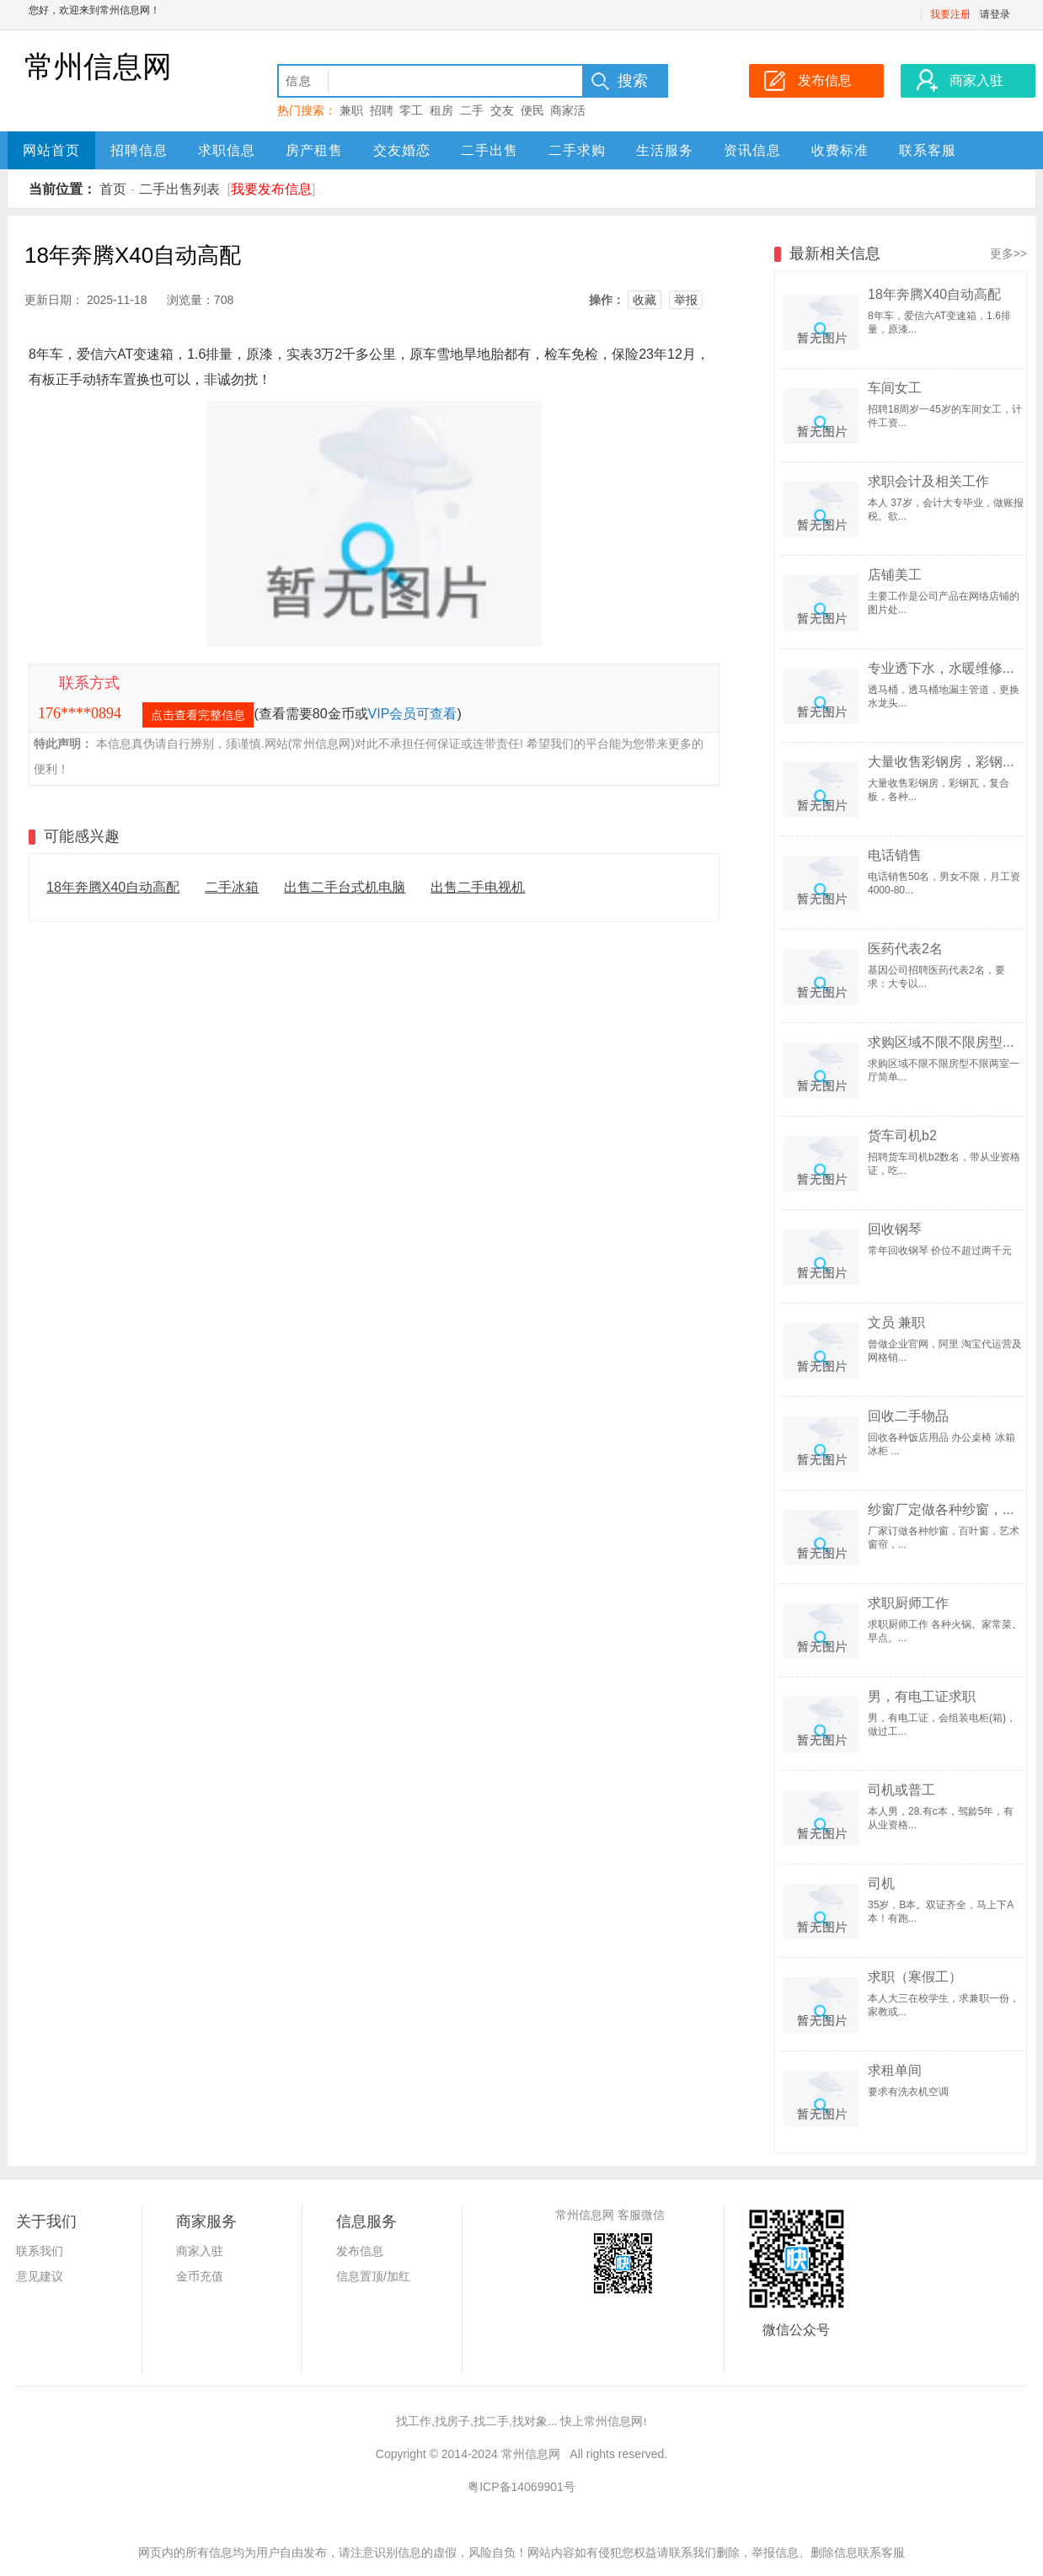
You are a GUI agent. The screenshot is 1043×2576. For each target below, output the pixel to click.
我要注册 (950, 14)
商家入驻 (199, 2251)
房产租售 (314, 150)
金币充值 (199, 2276)
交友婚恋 (402, 150)
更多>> (1008, 253)
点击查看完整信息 (198, 715)
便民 (532, 110)
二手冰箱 (232, 887)
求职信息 (226, 150)
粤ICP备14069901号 (521, 2486)
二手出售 (489, 150)
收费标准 (840, 150)
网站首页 (51, 150)
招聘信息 (139, 150)
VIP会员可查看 (412, 714)
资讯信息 (752, 150)
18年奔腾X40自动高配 (112, 887)
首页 (112, 189)
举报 (686, 300)
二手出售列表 (179, 189)
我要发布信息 (271, 189)
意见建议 (39, 2276)
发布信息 (359, 2251)
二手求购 (577, 150)
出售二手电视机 (478, 887)
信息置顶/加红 (373, 2276)
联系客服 (927, 150)
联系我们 (39, 2251)
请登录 (995, 14)
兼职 (351, 110)
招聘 (381, 110)
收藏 (644, 300)
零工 (411, 110)
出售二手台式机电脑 (344, 887)
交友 (502, 110)
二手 (472, 110)
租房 (441, 110)
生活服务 (664, 150)
